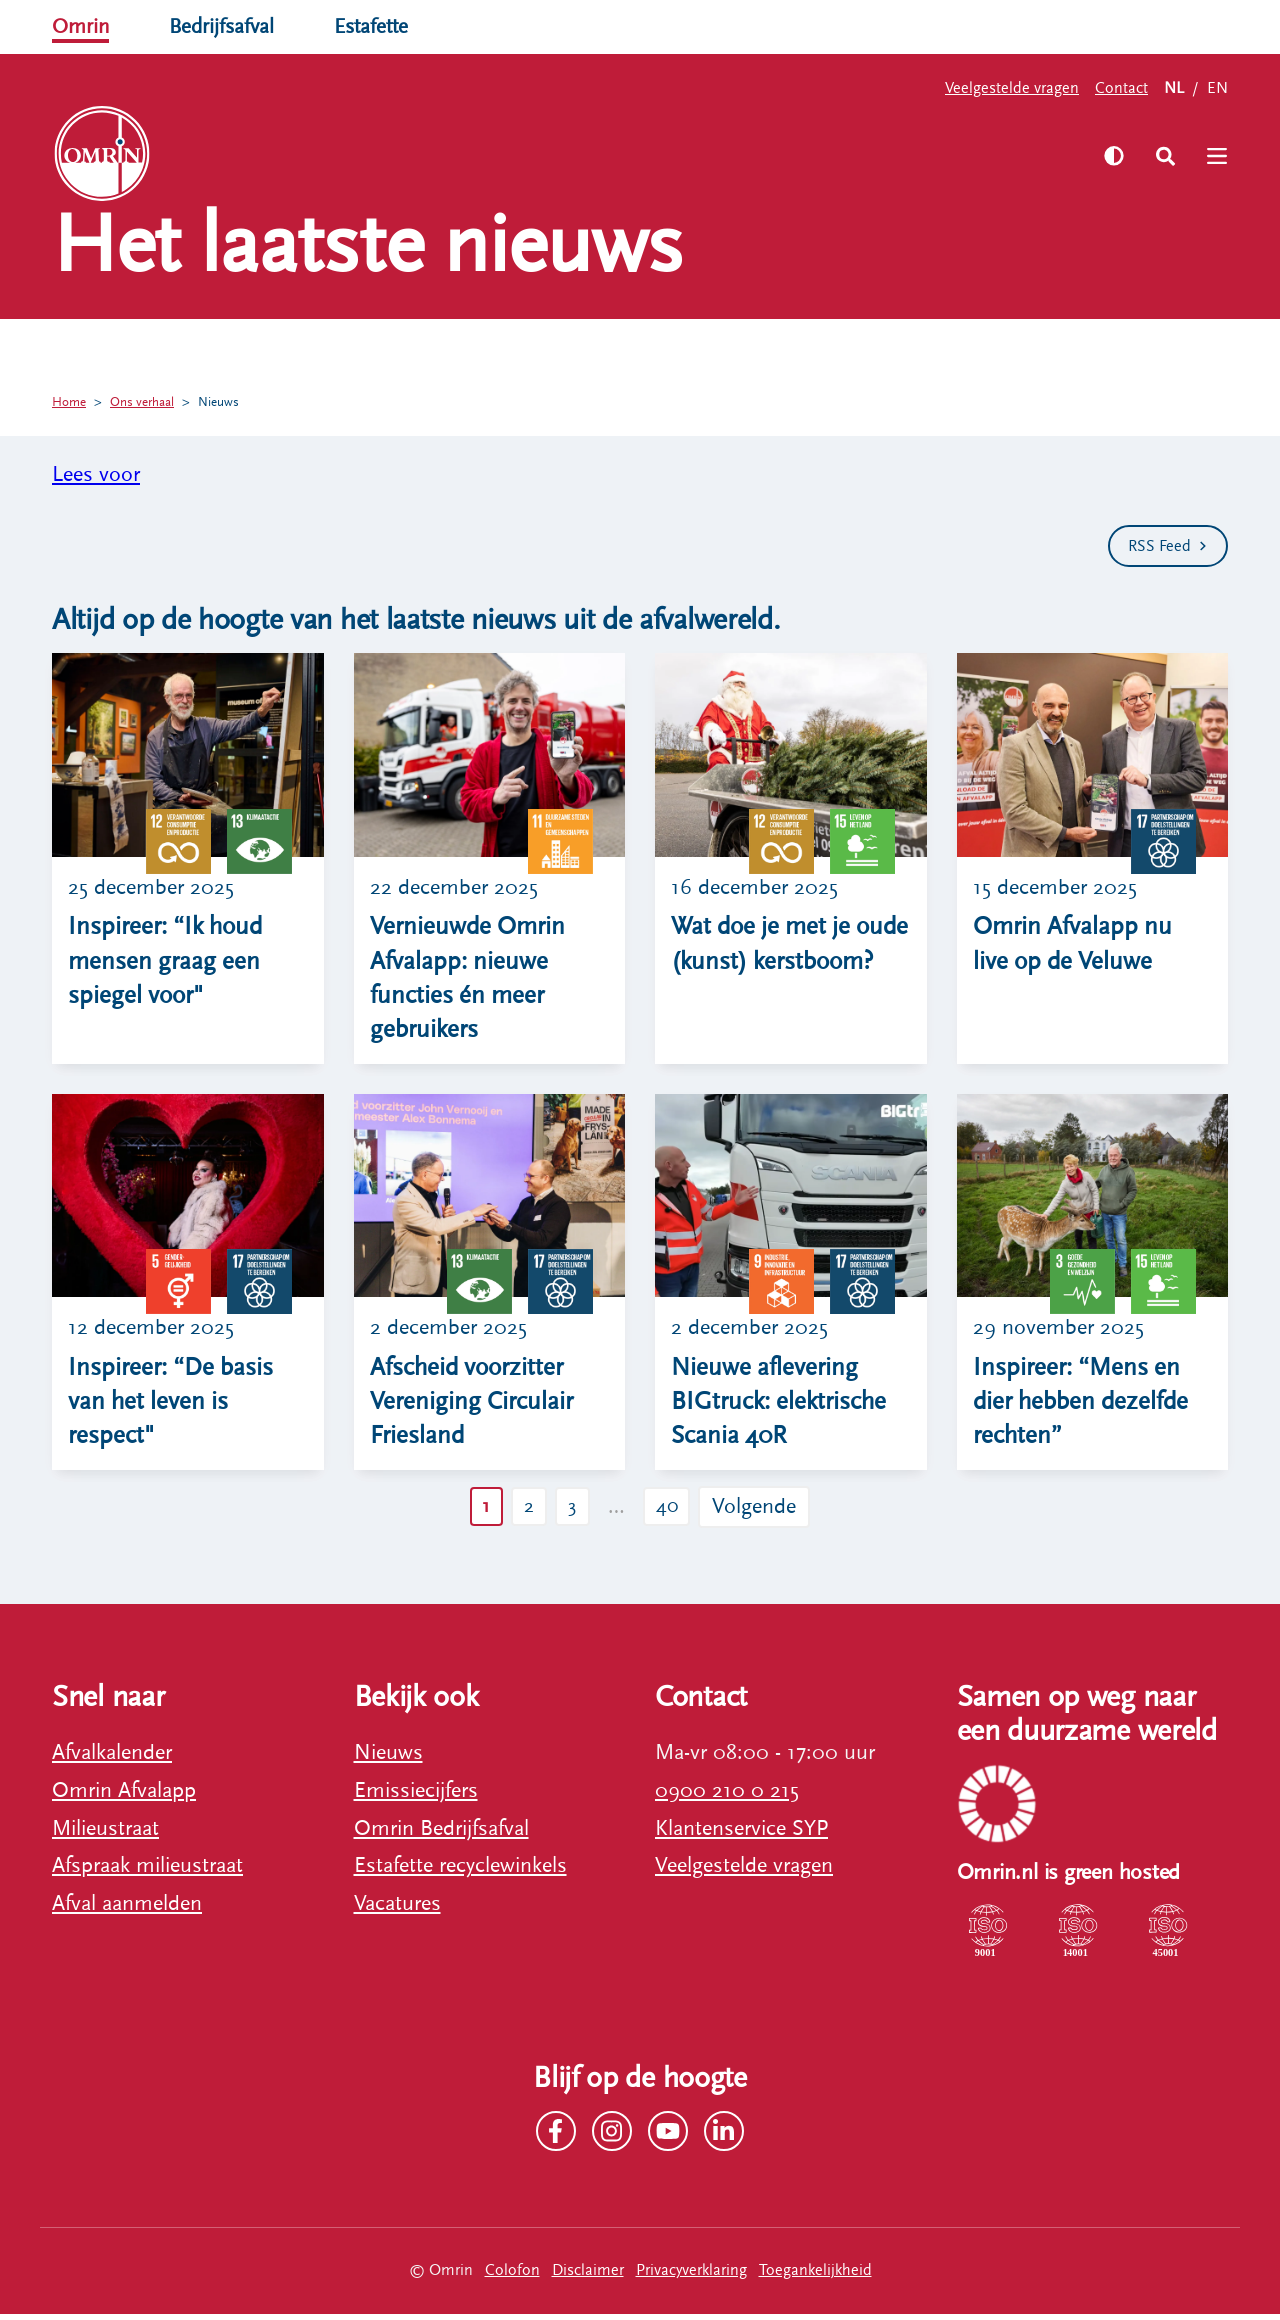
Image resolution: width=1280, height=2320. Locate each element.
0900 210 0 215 (727, 1795)
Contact (1121, 88)
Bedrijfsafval (226, 26)
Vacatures (397, 1909)
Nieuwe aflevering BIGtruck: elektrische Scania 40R (783, 1405)
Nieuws (231, 402)
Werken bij (547, 154)
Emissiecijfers (416, 1795)
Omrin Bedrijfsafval (441, 1833)
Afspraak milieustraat (147, 1871)
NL (1174, 88)
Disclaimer (588, 2276)
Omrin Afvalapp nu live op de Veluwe (1075, 945)
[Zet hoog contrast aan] (1109, 156)
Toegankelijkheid (815, 2276)
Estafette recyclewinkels (460, 1871)
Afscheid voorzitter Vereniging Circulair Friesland (474, 1405)
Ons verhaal (415, 154)
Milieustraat (105, 1833)
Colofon (512, 2276)
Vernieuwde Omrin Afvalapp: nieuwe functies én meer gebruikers (470, 980)
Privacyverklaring (691, 2276)
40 (671, 1511)
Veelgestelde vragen (1012, 88)
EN (1217, 88)
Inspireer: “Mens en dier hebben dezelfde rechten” (1085, 1405)
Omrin (82, 26)
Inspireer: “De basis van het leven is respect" (175, 1405)
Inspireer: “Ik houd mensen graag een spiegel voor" (170, 962)
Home (70, 402)
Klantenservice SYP (741, 1833)
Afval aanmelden (127, 1909)
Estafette (380, 26)
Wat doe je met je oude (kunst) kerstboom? (764, 962)
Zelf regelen (278, 154)
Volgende (762, 1511)
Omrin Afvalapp (124, 1795)
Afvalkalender (112, 1757)
